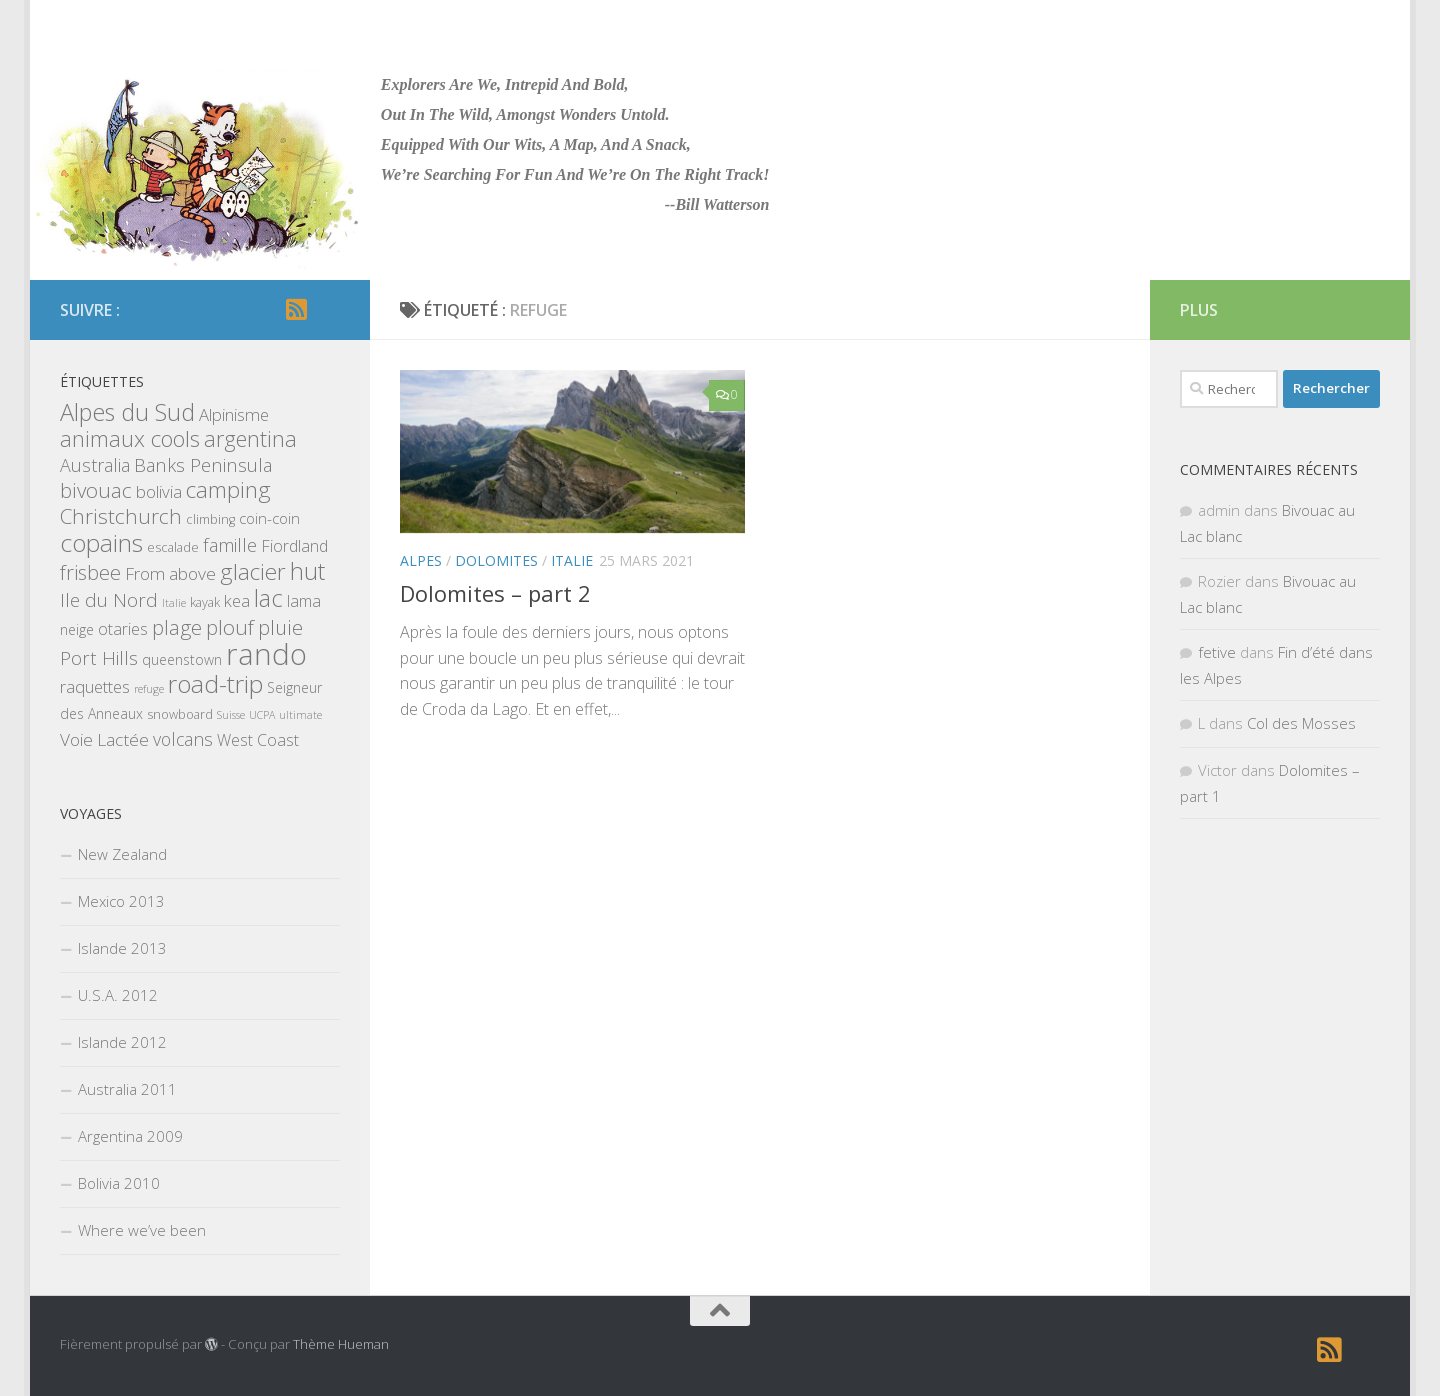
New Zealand (122, 854)
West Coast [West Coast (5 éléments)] (258, 740)
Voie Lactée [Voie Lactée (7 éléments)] (104, 739)
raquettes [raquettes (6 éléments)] (95, 686)
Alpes (421, 560)
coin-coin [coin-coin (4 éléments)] (269, 518)
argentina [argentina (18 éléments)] (250, 438)
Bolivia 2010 (119, 1183)
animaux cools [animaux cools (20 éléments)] (130, 438)
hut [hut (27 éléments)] (307, 571)
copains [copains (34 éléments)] (101, 542)
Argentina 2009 (130, 1136)
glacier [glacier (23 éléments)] (253, 571)
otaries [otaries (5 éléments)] (123, 629)
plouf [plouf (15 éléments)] (230, 627)
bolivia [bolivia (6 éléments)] (159, 491)
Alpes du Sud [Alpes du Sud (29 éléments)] (127, 412)
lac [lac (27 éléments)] (268, 598)
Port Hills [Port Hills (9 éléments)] (99, 657)
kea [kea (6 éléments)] (237, 600)
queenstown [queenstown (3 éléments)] (182, 659)
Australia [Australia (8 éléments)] (95, 465)
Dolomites (496, 560)
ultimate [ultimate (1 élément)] (300, 715)
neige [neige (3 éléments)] (77, 629)
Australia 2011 (127, 1089)
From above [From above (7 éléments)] (170, 573)
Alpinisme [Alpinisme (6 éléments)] (234, 414)
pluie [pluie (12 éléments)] (280, 627)
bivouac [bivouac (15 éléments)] (96, 490)
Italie (572, 560)
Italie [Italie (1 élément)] (174, 603)
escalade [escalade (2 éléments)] (173, 547)
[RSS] (296, 309)
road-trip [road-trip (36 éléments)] (215, 683)
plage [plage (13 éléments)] (177, 627)
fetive (1217, 652)
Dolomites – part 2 (495, 593)
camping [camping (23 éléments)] (228, 489)
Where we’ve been (142, 1230)
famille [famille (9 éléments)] (230, 544)
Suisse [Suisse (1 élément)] (231, 715)
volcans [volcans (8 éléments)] (183, 739)
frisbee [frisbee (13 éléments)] (90, 572)
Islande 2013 (122, 948)
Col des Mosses (1301, 723)
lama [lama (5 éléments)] (304, 601)
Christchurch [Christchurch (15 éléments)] (121, 516)
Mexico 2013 (121, 901)
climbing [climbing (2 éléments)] (210, 519)
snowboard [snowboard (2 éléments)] (180, 714)
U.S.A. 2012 (118, 995)
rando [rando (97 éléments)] (266, 654)
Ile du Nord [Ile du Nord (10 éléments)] (109, 600)
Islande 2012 (122, 1042)
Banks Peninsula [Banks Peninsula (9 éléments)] (203, 464)
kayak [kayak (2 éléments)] (205, 602)
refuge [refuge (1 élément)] (149, 689)
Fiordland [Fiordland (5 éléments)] (294, 546)
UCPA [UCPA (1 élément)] (262, 715)
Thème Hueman (341, 1344)
